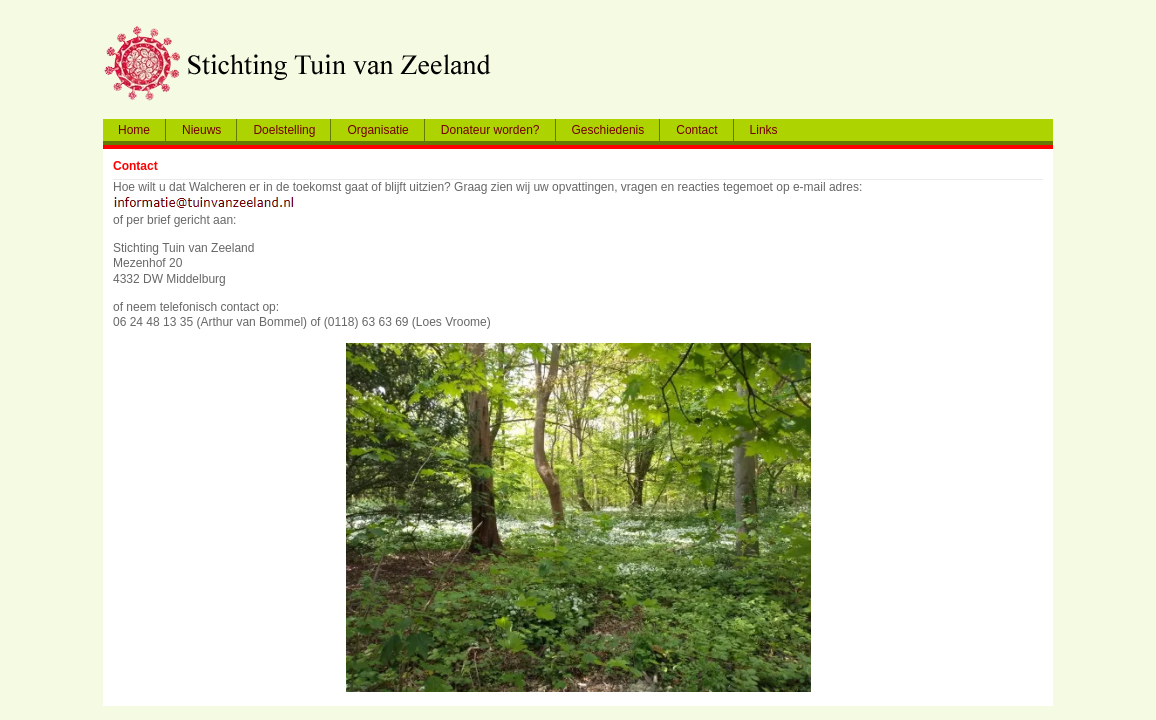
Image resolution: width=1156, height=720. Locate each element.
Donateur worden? (490, 130)
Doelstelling (284, 130)
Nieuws (201, 130)
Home (134, 130)
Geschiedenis (608, 130)
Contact (696, 130)
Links (764, 130)
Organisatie (377, 130)
